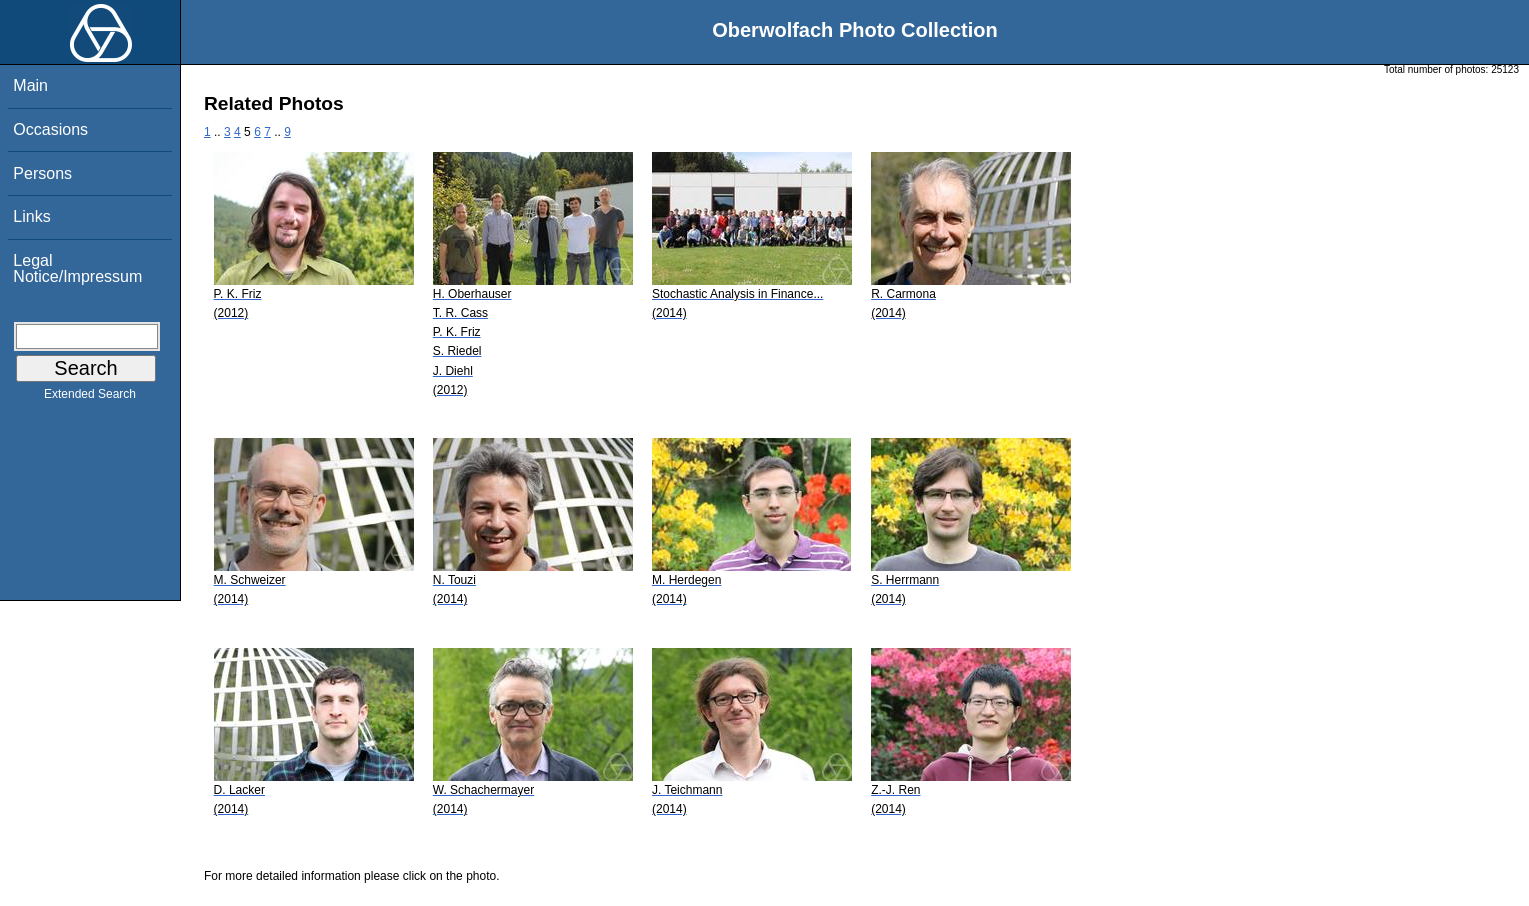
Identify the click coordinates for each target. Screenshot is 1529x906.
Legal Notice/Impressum (77, 268)
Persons (42, 173)
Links (31, 216)
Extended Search (90, 398)
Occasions (50, 129)
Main (30, 85)
